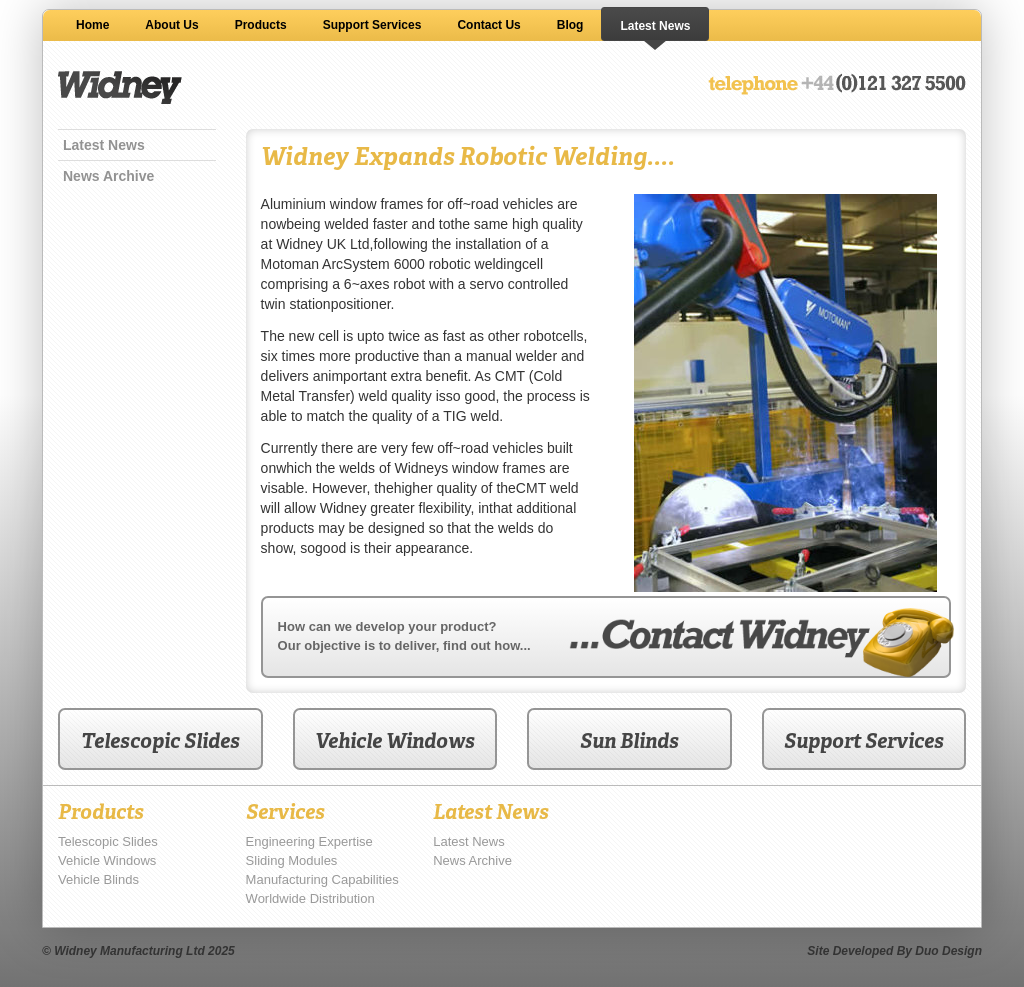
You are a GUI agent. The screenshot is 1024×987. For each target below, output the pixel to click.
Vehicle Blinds (98, 879)
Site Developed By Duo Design (894, 951)
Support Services (372, 25)
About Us (171, 25)
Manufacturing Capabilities (322, 879)
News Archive (108, 176)
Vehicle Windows (395, 741)
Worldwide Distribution (310, 898)
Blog (570, 25)
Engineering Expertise (309, 841)
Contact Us (488, 25)
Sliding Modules (292, 860)
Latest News (655, 26)
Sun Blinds (629, 741)
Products (261, 25)
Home (92, 25)
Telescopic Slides (160, 741)
